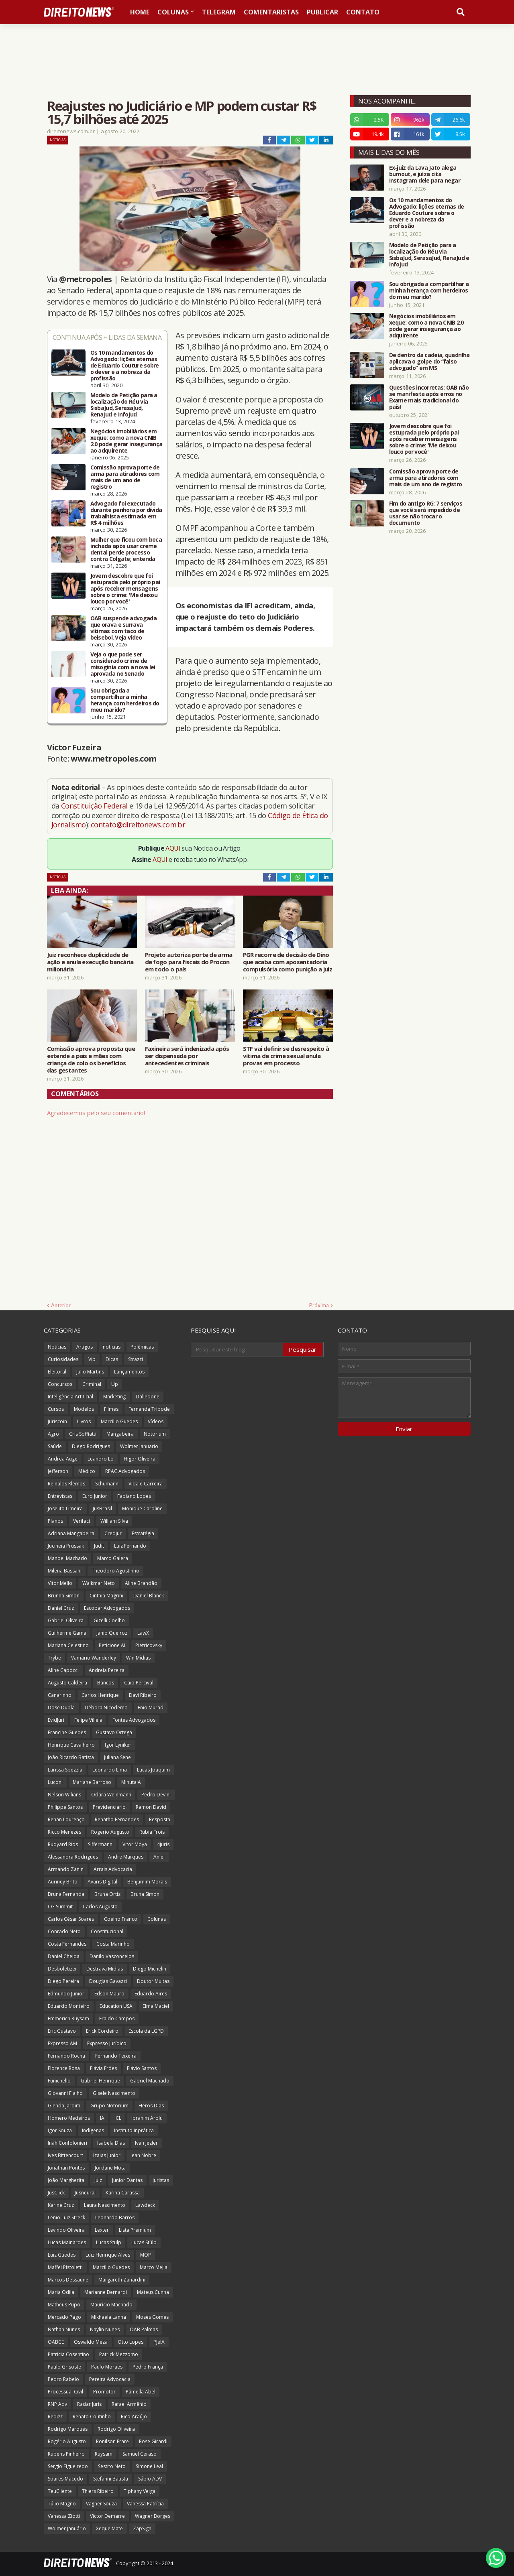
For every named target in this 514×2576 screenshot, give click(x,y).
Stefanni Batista (110, 2478)
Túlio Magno (62, 2503)
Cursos (56, 1409)
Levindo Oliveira (66, 2230)
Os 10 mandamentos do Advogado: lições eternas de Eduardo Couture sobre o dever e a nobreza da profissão (124, 365)
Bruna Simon (145, 1894)
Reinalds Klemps (66, 1483)
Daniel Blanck (148, 1595)
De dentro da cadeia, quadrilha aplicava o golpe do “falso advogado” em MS (429, 361)
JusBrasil (102, 1508)
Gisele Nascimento (114, 2093)
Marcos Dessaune (68, 2279)
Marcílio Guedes (119, 1421)
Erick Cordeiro (102, 2030)
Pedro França (148, 2366)
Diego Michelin (149, 1968)
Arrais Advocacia (113, 1869)
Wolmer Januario (139, 1446)
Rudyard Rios (63, 1844)
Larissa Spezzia (65, 1769)
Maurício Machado (111, 2304)
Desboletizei (62, 1968)
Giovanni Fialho (65, 2093)
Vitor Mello (60, 1583)
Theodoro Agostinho (115, 1570)
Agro (53, 1433)
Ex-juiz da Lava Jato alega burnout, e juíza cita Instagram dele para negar (425, 174)
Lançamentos (129, 1371)
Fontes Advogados (133, 1720)
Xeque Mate (109, 2528)
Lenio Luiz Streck (66, 2217)
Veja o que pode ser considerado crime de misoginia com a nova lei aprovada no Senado (122, 664)
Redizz (55, 2416)
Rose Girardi (153, 2441)
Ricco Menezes (64, 1831)
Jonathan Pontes (66, 2167)
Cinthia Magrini (106, 1595)
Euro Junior (94, 1496)
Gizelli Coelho (109, 1620)
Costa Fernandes (67, 1943)
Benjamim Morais (147, 1881)
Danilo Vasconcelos (112, 1956)
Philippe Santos (65, 1807)
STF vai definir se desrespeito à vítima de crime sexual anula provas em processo (286, 1056)
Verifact (81, 1521)
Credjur (113, 1533)
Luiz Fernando (130, 1545)
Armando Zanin (66, 1869)
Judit (99, 1545)
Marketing (114, 1396)
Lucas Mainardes (67, 2242)
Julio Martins (90, 1371)
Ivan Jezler (146, 2142)
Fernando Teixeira (116, 2055)
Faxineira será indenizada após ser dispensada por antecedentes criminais (187, 1056)
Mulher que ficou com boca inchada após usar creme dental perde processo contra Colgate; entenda (126, 549)
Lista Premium (135, 2230)
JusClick (56, 2192)
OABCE (56, 2341)
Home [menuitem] (139, 12)
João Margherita (66, 2180)
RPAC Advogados (125, 1471)
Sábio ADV (150, 2478)
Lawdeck (145, 2205)
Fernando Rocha (66, 2055)
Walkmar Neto (98, 1583)
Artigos (84, 1346)
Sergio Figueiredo (68, 2466)
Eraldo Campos (117, 2018)
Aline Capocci (63, 1670)
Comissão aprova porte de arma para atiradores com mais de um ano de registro (125, 477)
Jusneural (85, 2192)
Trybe (54, 1657)
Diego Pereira (63, 1981)
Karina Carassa (123, 2192)
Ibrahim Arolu (147, 2118)
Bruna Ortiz (107, 1894)
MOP (145, 2254)
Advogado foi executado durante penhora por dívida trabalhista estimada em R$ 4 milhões (126, 513)
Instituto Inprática (134, 2130)
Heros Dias (151, 2105)
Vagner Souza (101, 2503)
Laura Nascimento (104, 2205)
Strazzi (135, 1359)
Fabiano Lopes (134, 1496)
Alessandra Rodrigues (73, 1856)
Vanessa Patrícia (145, 2503)
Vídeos (155, 1421)
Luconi (55, 1782)
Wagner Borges (152, 2516)
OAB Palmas (144, 2329)
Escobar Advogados (107, 1608)
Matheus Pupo (64, 2304)
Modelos (84, 1409)
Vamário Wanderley (93, 1657)
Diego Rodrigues (91, 1446)
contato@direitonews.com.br (138, 824)
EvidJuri (56, 1720)
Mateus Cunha (153, 2292)
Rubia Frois (152, 1831)
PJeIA (159, 2341)
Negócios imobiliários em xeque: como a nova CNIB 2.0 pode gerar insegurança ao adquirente (126, 441)
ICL (117, 2118)
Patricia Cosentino (68, 2354)
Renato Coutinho (92, 2416)
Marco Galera (112, 1558)
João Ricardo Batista (71, 1757)
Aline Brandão (141, 1583)
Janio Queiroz (111, 1632)
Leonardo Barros (115, 2217)
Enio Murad (150, 1707)
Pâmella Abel (140, 2391)
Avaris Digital (102, 1881)
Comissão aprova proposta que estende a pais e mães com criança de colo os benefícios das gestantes (91, 1059)
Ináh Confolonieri (67, 2142)
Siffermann (100, 1844)
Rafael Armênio (129, 2404)
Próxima (319, 1305)
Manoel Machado (67, 1558)
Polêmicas (142, 1346)
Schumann (106, 1483)
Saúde (55, 1446)
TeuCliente (60, 2491)
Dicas (112, 1359)
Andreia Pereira (106, 1670)
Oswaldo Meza (91, 2341)
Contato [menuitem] (362, 12)
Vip (92, 1359)
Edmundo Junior (66, 1993)
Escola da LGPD (146, 2030)
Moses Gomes (152, 2317)
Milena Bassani (65, 1570)
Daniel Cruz (61, 1608)
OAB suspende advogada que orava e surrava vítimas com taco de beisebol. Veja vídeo (123, 628)
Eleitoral (57, 1371)
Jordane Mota (110, 2167)
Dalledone (147, 1396)
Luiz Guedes (61, 2254)
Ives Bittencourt (65, 2155)
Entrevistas (60, 1496)
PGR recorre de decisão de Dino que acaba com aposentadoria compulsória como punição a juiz (287, 962)
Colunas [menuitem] (173, 12)
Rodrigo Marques (68, 2429)
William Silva (114, 1521)
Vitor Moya (134, 1844)
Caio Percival (138, 1682)
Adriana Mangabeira (71, 1533)
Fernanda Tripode (149, 1409)
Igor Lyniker (118, 1744)
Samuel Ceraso (139, 2453)
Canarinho (59, 1695)
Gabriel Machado (149, 2080)
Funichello (59, 2080)
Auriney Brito (63, 1881)
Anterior (61, 1305)
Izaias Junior (106, 2155)
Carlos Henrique (100, 1695)
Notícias (57, 139)
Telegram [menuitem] (219, 12)
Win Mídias (138, 1657)
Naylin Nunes (105, 2329)
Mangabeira (120, 1433)
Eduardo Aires (151, 1993)
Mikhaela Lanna (108, 2317)
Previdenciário (109, 1807)
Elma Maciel (156, 2006)
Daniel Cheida (64, 1956)
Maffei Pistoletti (65, 2267)
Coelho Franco (120, 1919)
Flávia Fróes (103, 2068)
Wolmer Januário (67, 2528)
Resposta (159, 1819)
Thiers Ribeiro (98, 2491)
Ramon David (151, 1807)
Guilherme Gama (67, 1632)
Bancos (105, 1682)
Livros (84, 1421)
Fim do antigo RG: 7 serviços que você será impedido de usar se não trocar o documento (425, 513)
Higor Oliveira (139, 1458)
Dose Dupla (61, 1707)
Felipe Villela (88, 1720)
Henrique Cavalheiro (71, 1744)
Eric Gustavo (62, 2030)
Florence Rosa (64, 2068)
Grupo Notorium (109, 2105)
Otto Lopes (130, 2341)
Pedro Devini (156, 1794)
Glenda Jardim (64, 2105)
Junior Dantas (127, 2180)
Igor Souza (60, 2130)
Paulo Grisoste (64, 2366)
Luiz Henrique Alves (108, 2254)
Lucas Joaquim (153, 1769)
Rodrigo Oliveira (116, 2429)
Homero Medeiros (69, 2118)
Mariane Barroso (92, 1782)
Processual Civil (65, 2391)
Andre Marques (125, 1856)
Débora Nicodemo (106, 1707)
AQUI (172, 848)
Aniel (159, 1856)
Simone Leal (149, 2466)
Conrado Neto (64, 1931)
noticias (111, 1346)
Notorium (155, 1433)
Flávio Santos (142, 2068)
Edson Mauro (109, 1993)
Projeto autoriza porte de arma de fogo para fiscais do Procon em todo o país (189, 962)
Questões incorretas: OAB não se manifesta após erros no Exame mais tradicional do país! (429, 397)
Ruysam (103, 2453)
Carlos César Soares (71, 1919)
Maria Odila (61, 2292)
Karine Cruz (61, 2205)
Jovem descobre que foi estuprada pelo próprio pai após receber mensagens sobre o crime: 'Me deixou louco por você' (125, 589)
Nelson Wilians (64, 1794)
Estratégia (143, 1533)
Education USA (116, 2006)
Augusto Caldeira (67, 1682)
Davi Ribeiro (143, 1695)
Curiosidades (63, 1359)
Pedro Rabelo (63, 2379)
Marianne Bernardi (105, 2292)
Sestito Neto (112, 2466)
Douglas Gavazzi (108, 1981)
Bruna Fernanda (66, 1894)
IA (102, 2118)
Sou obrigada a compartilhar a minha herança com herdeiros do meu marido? (124, 700)
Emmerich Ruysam (68, 2018)
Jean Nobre (143, 2155)
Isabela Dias (111, 2142)
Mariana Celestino (68, 1645)
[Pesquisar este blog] (237, 1349)
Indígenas (93, 2130)
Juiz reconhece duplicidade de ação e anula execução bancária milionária (90, 962)
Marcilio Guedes (111, 2267)
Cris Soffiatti (82, 1433)
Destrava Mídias (104, 1968)
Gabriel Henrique (100, 2080)
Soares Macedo (65, 2478)
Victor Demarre (107, 2516)
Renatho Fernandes (117, 1819)
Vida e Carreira (145, 1483)
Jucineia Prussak (66, 1545)
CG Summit (60, 1906)
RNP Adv (57, 2404)
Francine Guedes (67, 1732)
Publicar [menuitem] (322, 12)
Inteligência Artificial (70, 1396)
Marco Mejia (153, 2267)
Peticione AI (112, 1645)
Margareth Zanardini (121, 2279)
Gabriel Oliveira (66, 1620)
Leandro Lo (101, 1458)
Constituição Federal (95, 806)
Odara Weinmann (111, 1794)
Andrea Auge (63, 1458)
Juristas (161, 2180)
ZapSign (142, 2528)
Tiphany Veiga (139, 2491)
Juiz (98, 2180)
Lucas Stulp (108, 2242)
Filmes (111, 1409)
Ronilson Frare (112, 2441)
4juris (163, 1844)
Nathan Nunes (64, 2329)
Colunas (156, 1919)
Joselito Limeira (65, 1508)
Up (114, 1384)
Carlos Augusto (100, 1906)
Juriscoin (57, 1421)
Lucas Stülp (144, 2242)
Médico (86, 1471)
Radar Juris (89, 2404)
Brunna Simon (64, 1595)
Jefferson (58, 1471)
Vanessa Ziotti (64, 2516)
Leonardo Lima (109, 1769)
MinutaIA (131, 1782)
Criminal (91, 1384)
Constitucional (107, 1931)
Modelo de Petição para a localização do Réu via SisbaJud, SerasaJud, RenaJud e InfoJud (123, 405)
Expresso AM (62, 2043)
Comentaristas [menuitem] (271, 12)
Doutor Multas (153, 1981)
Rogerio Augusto (110, 1831)
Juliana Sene (117, 1757)
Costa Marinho (113, 1943)
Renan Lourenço (66, 1819)
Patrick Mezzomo (118, 2354)
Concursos (60, 1384)
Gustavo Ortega (114, 1732)
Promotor (104, 2391)
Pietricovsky (148, 1645)
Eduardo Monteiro (69, 2006)
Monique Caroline (142, 1508)
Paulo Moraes (106, 2366)
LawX (143, 1632)
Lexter (102, 2230)
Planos (55, 1521)
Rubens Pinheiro (66, 2453)
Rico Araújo (134, 2416)
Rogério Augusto (67, 2441)
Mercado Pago (64, 2317)
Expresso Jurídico (106, 2043)
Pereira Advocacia (110, 2379)
